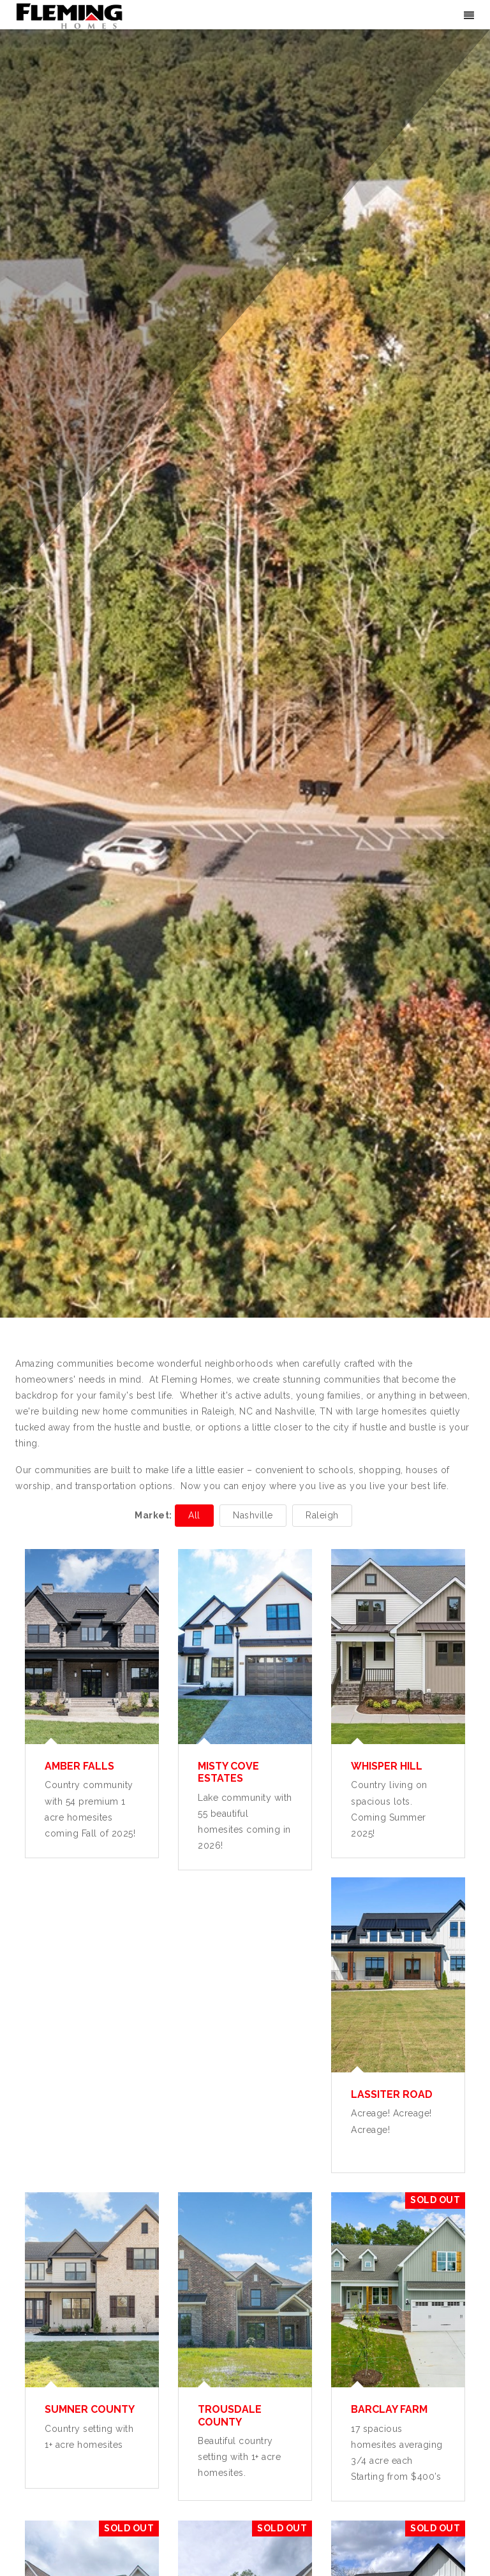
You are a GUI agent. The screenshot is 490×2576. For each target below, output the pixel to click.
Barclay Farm (389, 2409)
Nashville (253, 1515)
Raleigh (322, 1515)
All (194, 1515)
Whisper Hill (386, 1766)
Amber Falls (79, 1766)
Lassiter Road (392, 2094)
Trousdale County (230, 2415)
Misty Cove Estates (228, 1772)
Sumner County (90, 2409)
